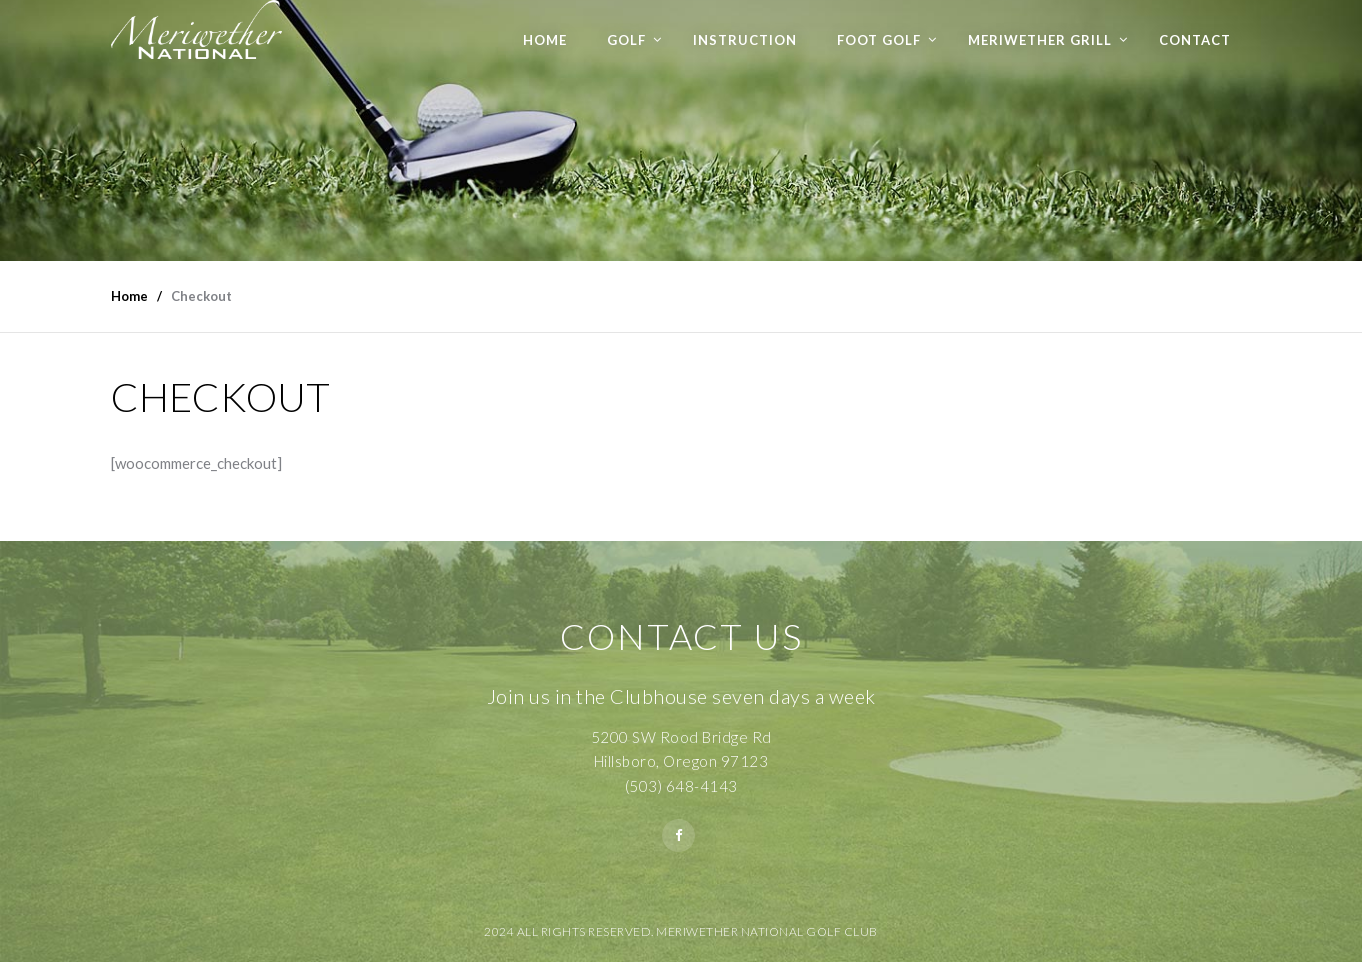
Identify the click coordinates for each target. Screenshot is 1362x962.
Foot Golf (879, 40)
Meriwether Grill (1040, 40)
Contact (1195, 40)
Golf (626, 40)
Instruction (745, 40)
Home (545, 40)
